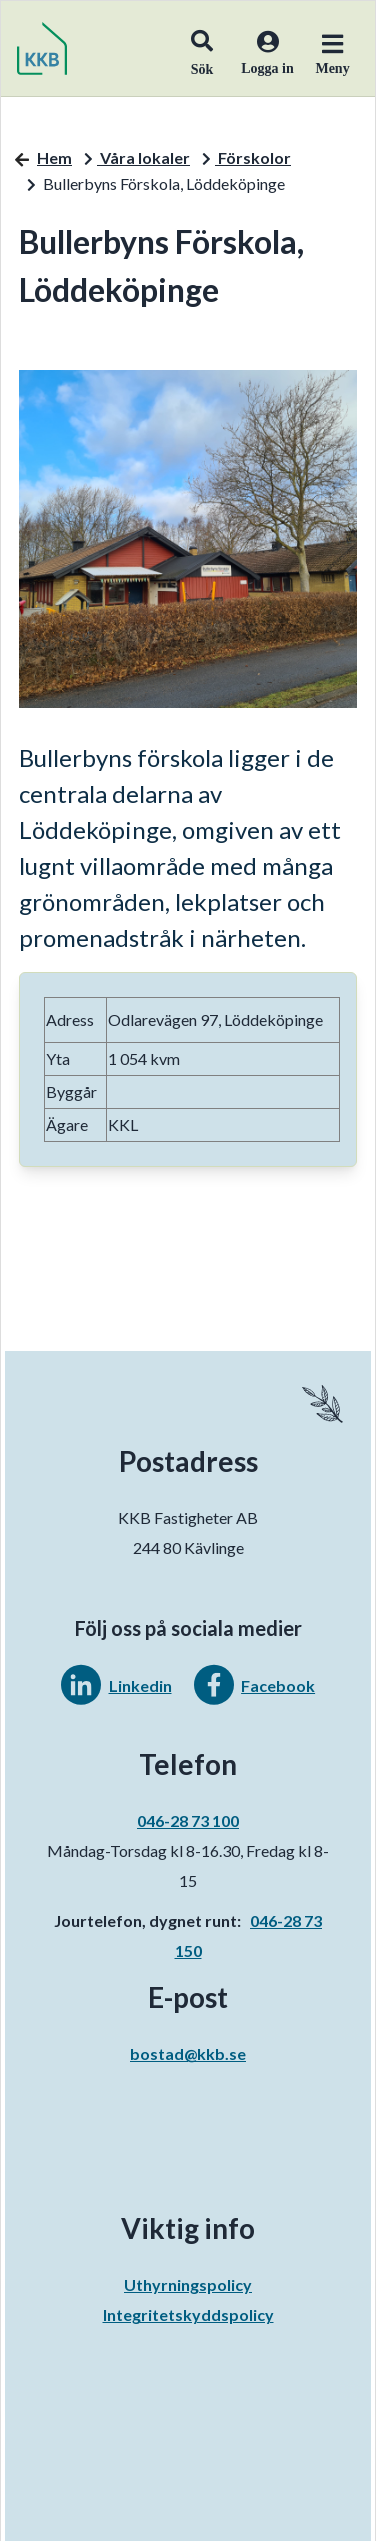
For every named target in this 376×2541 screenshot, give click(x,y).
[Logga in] (259, 66)
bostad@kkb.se (188, 2053)
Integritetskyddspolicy (188, 2314)
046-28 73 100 (188, 1820)
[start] (42, 49)
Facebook (278, 1685)
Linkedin (140, 1685)
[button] (201, 48)
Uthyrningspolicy (188, 2284)
